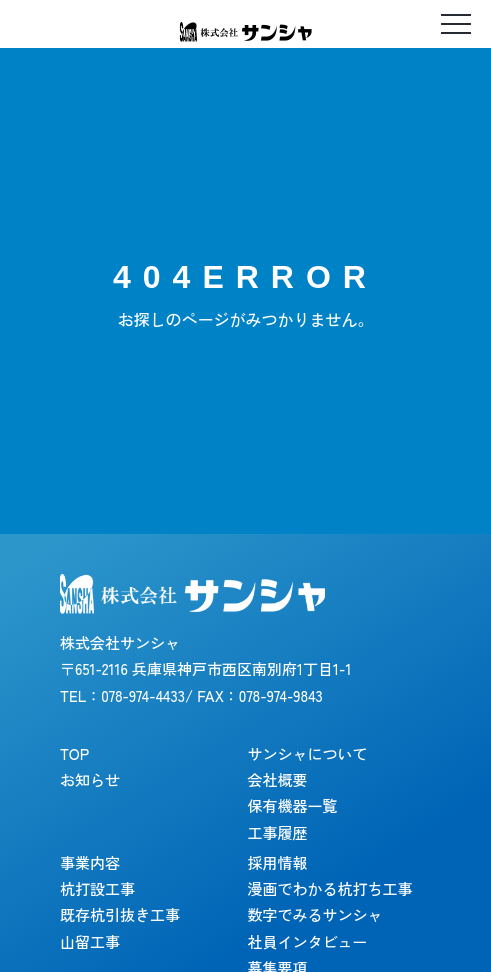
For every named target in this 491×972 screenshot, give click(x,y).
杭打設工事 (97, 888)
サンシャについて (308, 753)
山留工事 (90, 941)
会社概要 (278, 779)
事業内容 (90, 862)
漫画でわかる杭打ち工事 (330, 888)
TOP (74, 753)
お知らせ (90, 779)
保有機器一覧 (293, 805)
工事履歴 (278, 832)
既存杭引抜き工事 (120, 914)
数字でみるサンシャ (315, 914)
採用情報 (278, 862)
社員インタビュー (308, 941)
